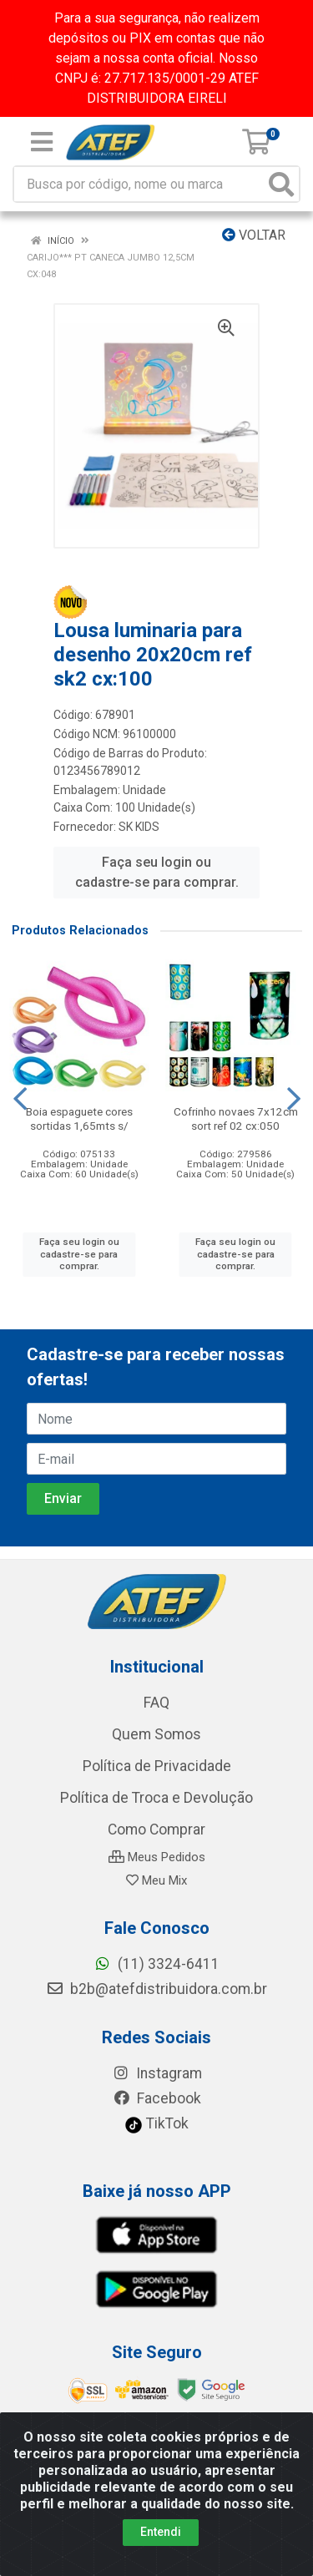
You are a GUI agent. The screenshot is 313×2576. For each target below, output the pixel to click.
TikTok (156, 2123)
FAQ (156, 1702)
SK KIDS (139, 826)
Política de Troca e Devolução (156, 1797)
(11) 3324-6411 (156, 1964)
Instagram (157, 2073)
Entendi (160, 2531)
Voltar (253, 235)
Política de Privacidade (157, 1766)
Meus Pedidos (157, 1857)
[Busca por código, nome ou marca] (139, 184)
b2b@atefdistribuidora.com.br (156, 1989)
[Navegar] (20, 1098)
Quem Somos (156, 1734)
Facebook (157, 2098)
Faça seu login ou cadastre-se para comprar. (157, 872)
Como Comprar (156, 1829)
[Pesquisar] (281, 184)
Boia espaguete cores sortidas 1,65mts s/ (79, 1118)
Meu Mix (156, 1880)
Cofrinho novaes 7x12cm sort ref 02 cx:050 (236, 1118)
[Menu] (42, 142)
